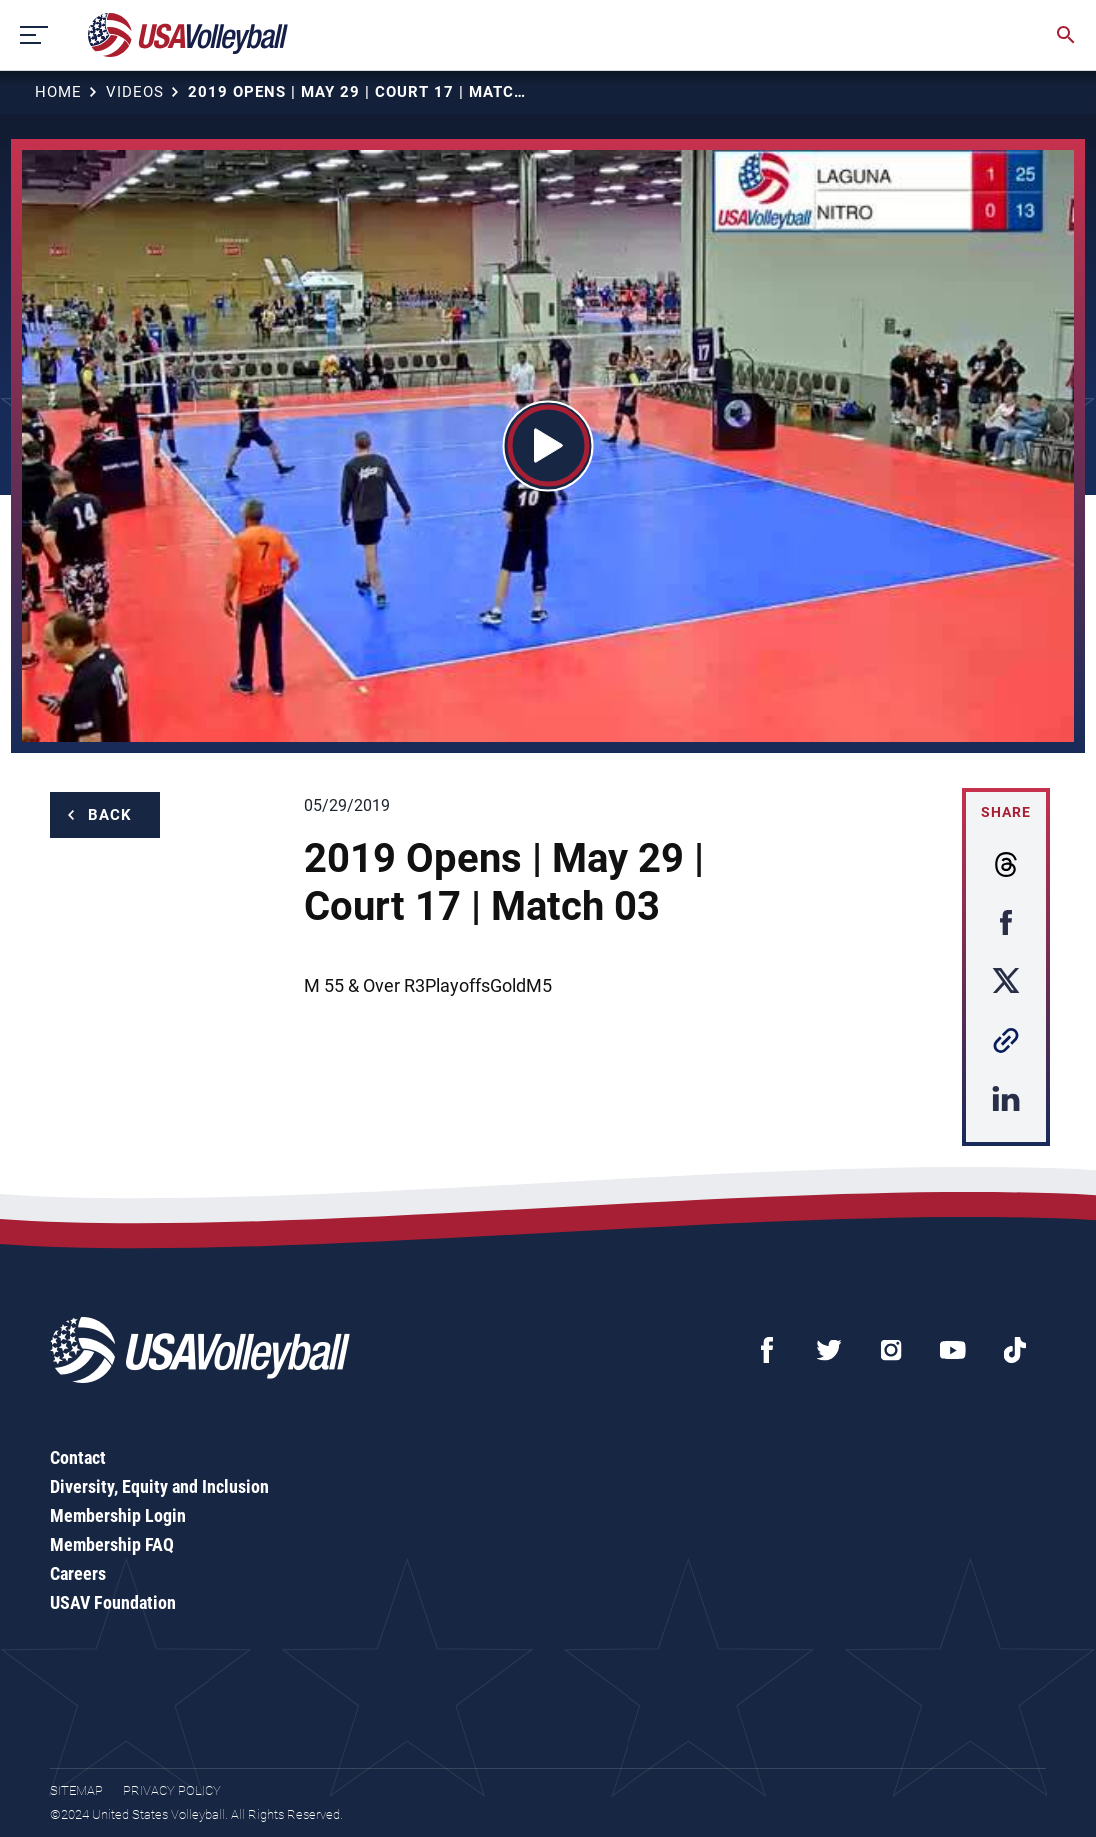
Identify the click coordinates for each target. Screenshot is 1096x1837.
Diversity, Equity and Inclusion (159, 1486)
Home (58, 92)
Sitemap (76, 1790)
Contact (78, 1457)
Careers (78, 1573)
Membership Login (118, 1515)
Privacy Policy (172, 1790)
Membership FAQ (112, 1544)
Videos (135, 92)
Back (110, 815)
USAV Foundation (113, 1602)
